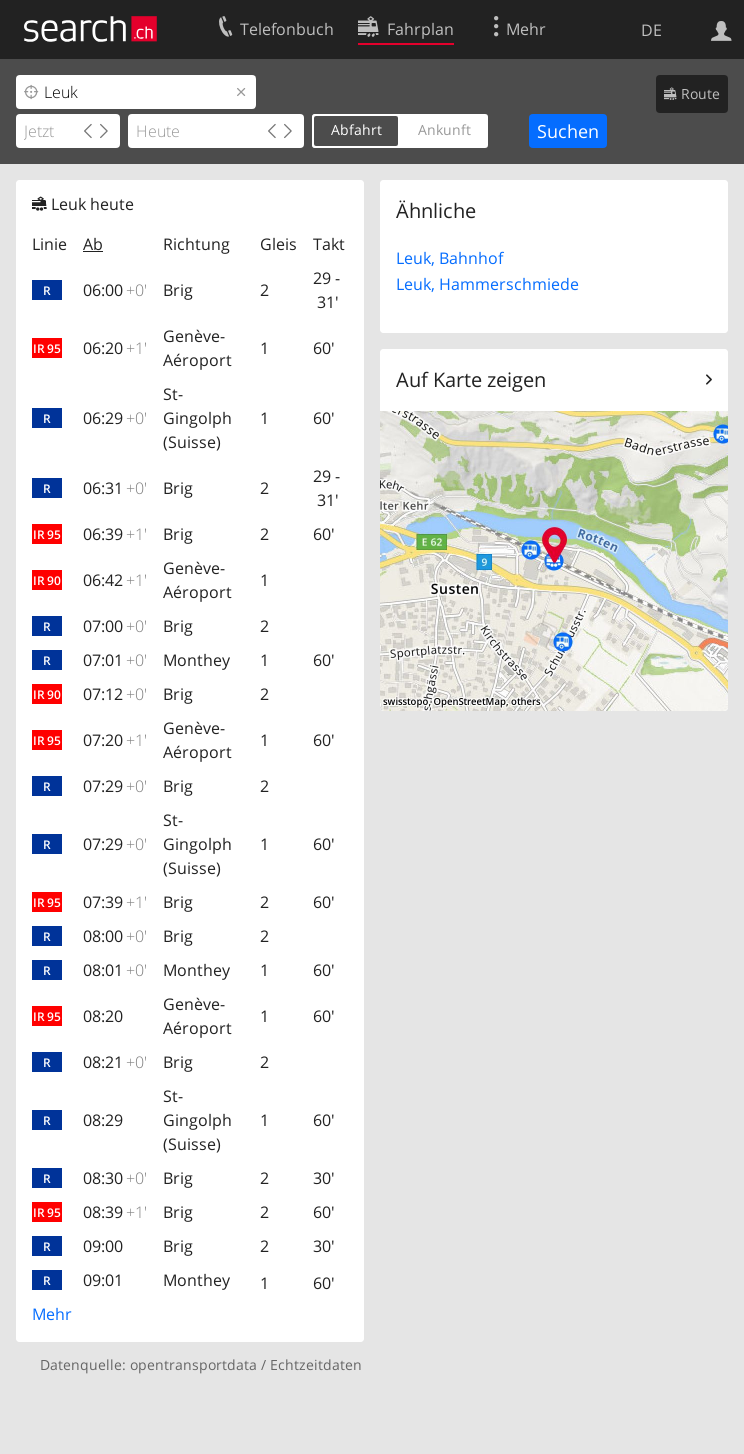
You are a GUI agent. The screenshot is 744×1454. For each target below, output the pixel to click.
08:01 (115, 970)
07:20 (115, 740)
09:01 (103, 1280)
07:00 (115, 626)
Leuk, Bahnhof (449, 258)
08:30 (115, 1178)
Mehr (52, 1314)
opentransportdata (193, 1364)
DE (651, 30)
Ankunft (444, 129)
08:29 (103, 1120)
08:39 (115, 1212)
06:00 (115, 290)
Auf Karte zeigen (471, 379)
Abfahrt (356, 129)
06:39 (115, 534)
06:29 (115, 418)
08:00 (115, 936)
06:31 (115, 488)
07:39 (115, 902)
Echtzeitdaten (316, 1364)
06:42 (115, 580)
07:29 (115, 786)
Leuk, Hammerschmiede (487, 284)
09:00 (103, 1246)
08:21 (115, 1062)
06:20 (115, 348)
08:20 (103, 1016)
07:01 (115, 660)
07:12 (115, 694)
